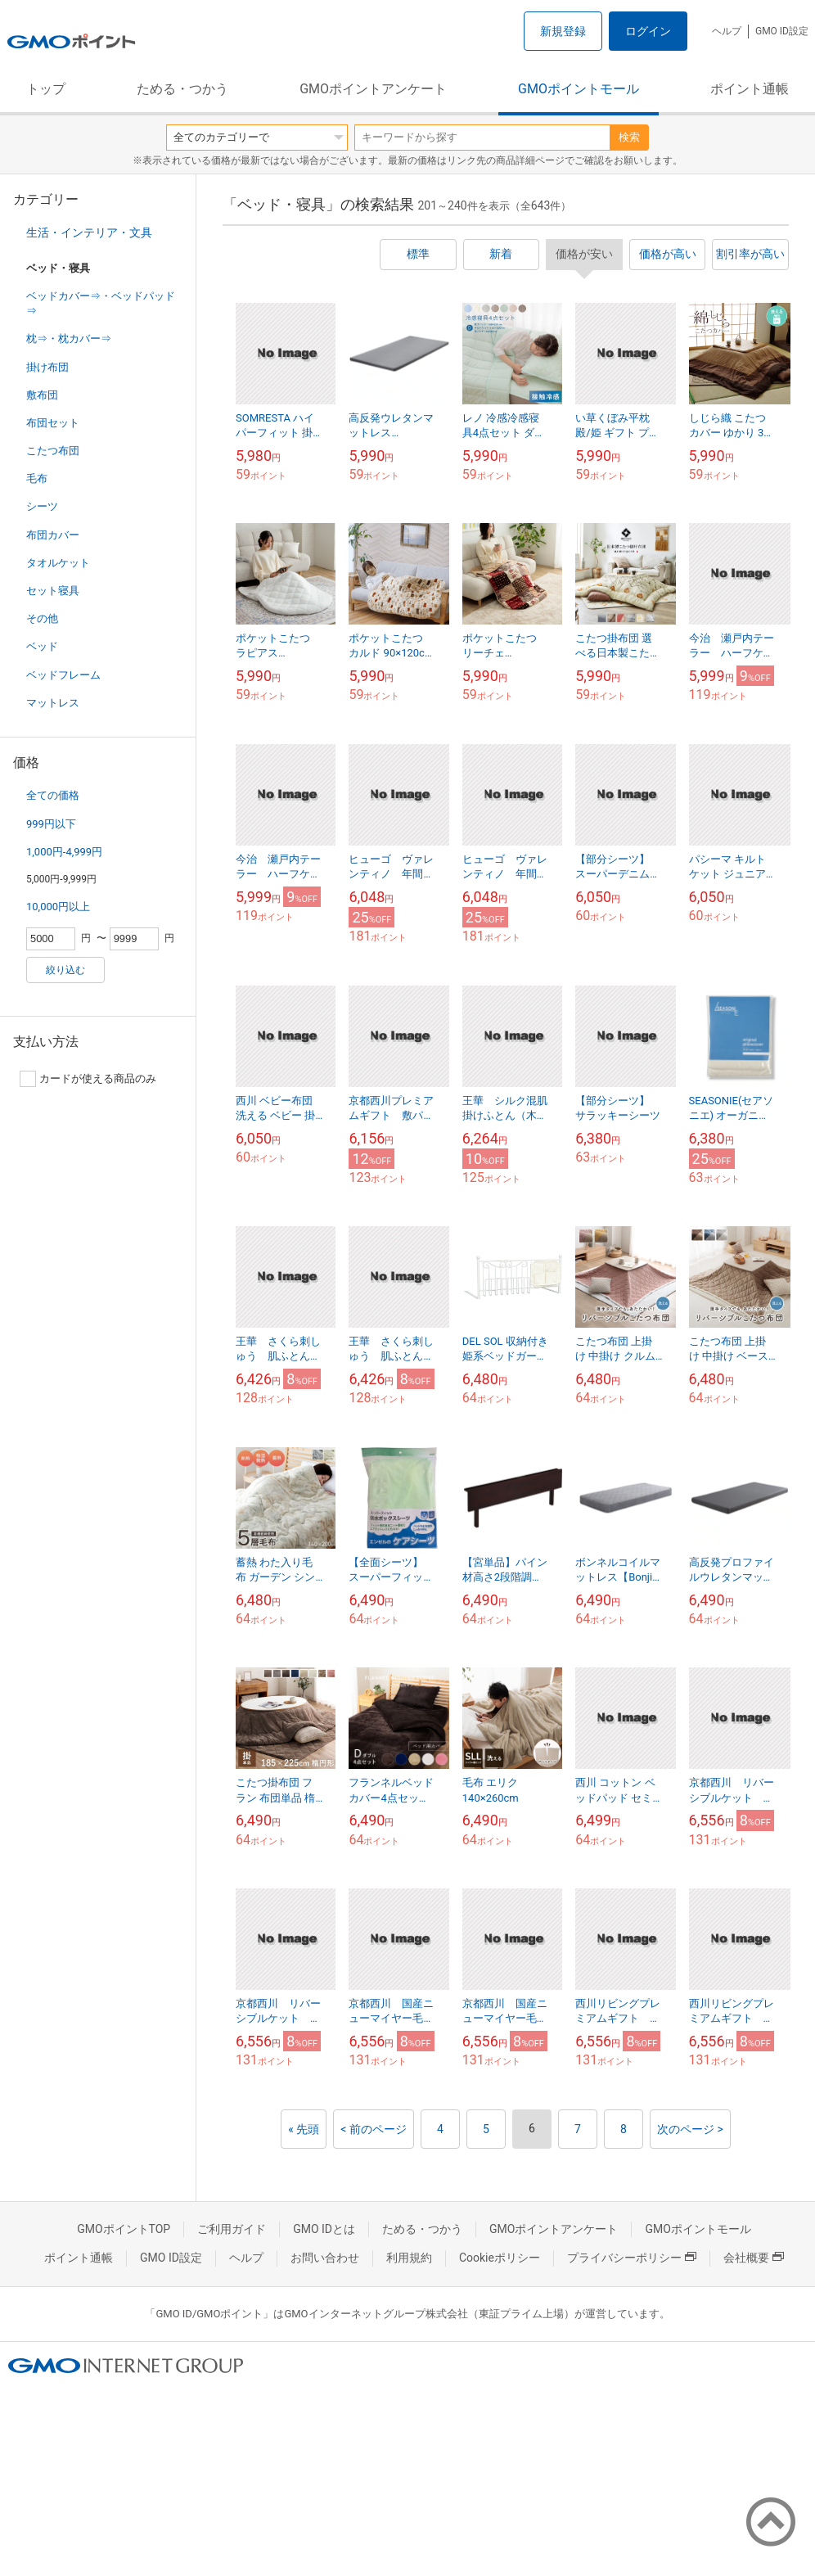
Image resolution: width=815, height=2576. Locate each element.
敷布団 (42, 395)
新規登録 (563, 31)
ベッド (42, 646)
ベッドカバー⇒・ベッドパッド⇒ (100, 303)
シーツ (42, 506)
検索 (629, 137)
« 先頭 (303, 2129)
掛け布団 (47, 367)
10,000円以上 (58, 906)
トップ (45, 89)
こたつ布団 (52, 450)
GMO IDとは (324, 2228)
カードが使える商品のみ (88, 1079)
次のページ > (690, 2129)
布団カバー (52, 535)
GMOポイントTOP (123, 2228)
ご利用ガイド (231, 2228)
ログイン (648, 31)
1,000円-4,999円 (64, 852)
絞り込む (65, 970)
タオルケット (58, 563)
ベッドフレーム (63, 675)
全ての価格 (52, 795)
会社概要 (753, 2257)
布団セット (52, 423)
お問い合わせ (324, 2257)
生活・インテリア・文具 (89, 232)
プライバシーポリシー (631, 2257)
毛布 (36, 478)
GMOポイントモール (578, 89)
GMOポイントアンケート (373, 89)
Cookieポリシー (499, 2257)
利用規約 (409, 2257)
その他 (42, 618)
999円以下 (51, 824)
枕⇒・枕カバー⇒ (68, 338)
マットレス (52, 703)
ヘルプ (726, 31)
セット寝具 (52, 590)
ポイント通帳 (749, 89)
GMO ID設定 (781, 31)
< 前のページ (373, 2129)
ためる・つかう (182, 89)
